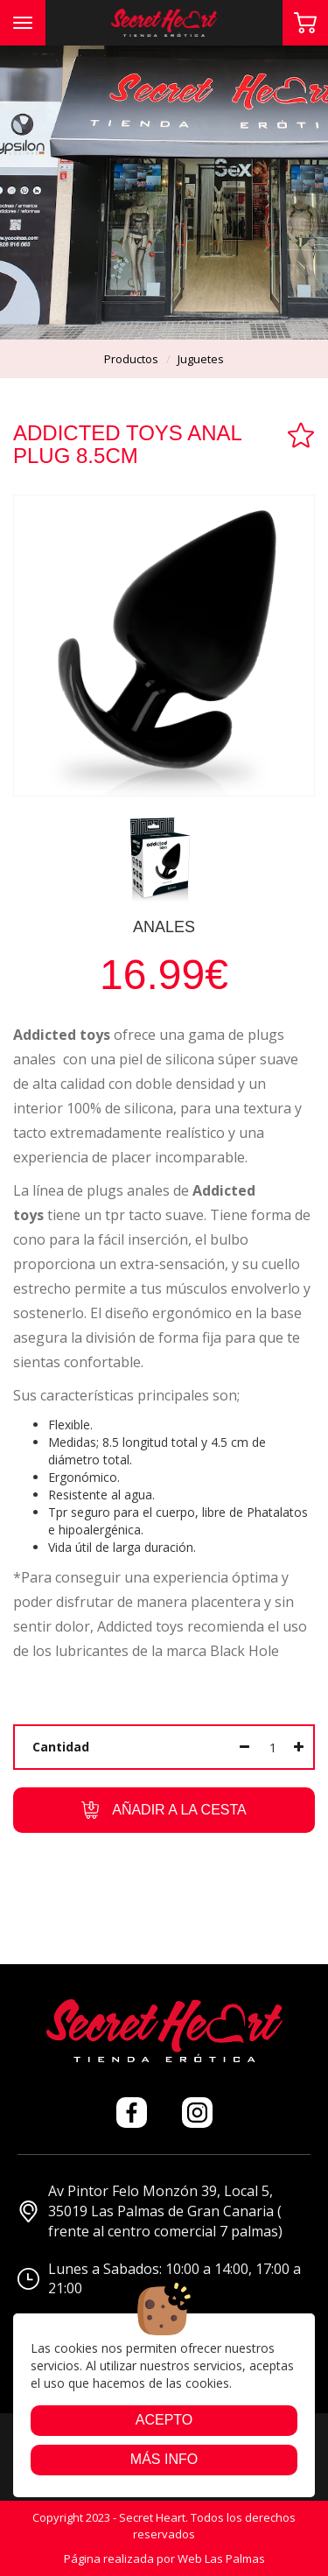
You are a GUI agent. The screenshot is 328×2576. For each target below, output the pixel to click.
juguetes (201, 359)
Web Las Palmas (221, 2558)
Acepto (164, 2419)
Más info (164, 2459)
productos (131, 359)
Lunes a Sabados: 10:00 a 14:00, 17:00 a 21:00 (159, 2279)
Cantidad (60, 1746)
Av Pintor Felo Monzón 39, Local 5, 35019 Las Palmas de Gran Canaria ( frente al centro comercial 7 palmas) (150, 2211)
